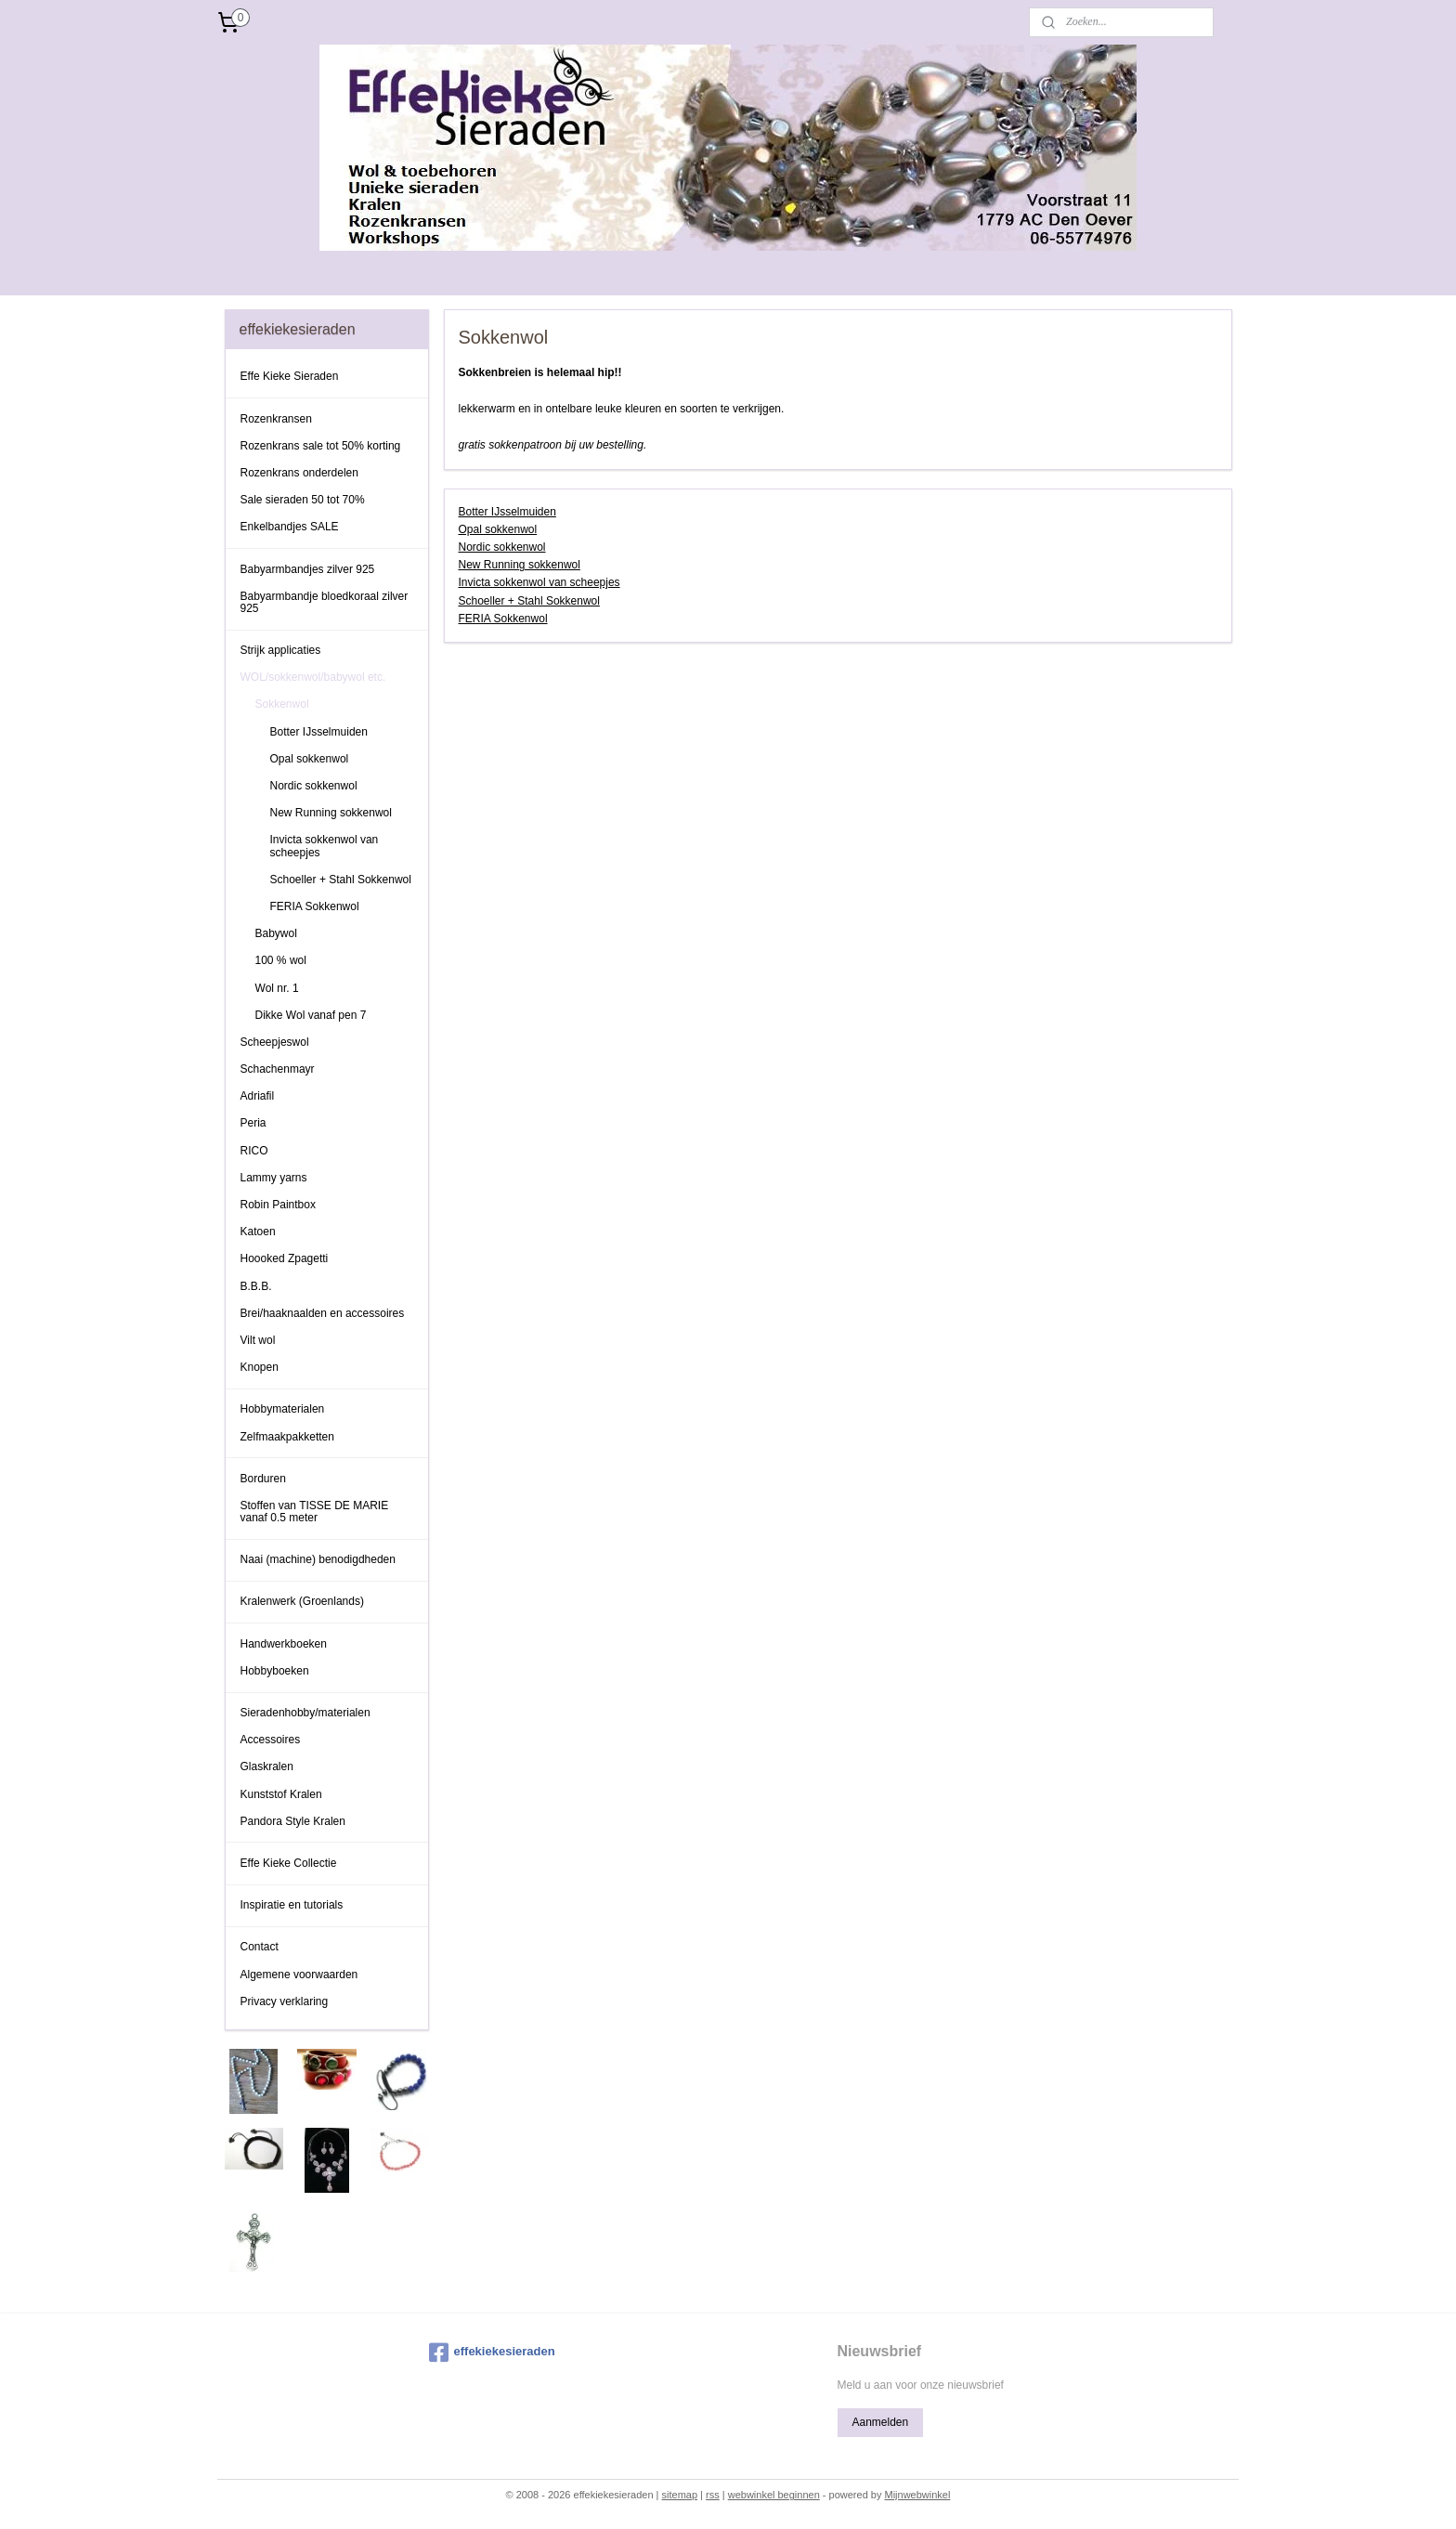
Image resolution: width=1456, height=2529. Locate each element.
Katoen (258, 1231)
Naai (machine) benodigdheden (318, 1559)
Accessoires (270, 1739)
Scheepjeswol (274, 1042)
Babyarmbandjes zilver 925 (307, 569)
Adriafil (257, 1095)
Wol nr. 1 (277, 988)
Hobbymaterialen (282, 1408)
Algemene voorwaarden (299, 1974)
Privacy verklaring (284, 2001)
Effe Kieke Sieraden (289, 376)
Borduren (263, 1478)
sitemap (680, 2494)
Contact (259, 1946)
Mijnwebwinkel (917, 2494)
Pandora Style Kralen (292, 1821)
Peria (253, 1122)
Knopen (259, 1367)
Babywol (276, 933)
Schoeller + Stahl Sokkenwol (528, 600)
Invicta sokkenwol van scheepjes (538, 582)
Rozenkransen (276, 418)
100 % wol (280, 960)
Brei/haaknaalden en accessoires (322, 1313)
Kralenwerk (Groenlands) (302, 1601)
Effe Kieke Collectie (288, 1863)
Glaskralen (266, 1766)
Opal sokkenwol (497, 529)
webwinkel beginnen (774, 2494)
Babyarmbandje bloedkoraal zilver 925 (324, 602)
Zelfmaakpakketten (287, 1436)
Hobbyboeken (274, 1670)
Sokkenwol (282, 703)
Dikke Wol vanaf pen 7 (311, 1015)
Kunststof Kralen (281, 1794)
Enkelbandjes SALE (289, 526)
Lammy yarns (273, 1177)
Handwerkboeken (283, 1643)
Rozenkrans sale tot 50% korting (320, 445)
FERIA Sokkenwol (502, 618)
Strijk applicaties (280, 650)
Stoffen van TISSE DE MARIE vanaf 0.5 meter (314, 1511)
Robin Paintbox (278, 1204)
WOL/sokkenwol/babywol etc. (313, 677)
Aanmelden (880, 2422)
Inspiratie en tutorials (292, 1904)
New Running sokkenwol (518, 564)
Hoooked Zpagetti (284, 1258)
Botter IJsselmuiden (506, 511)
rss (713, 2494)
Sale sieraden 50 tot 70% (302, 499)
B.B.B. (256, 1286)
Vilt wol (258, 1340)
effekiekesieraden (492, 2352)
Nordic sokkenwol (501, 547)
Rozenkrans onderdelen (299, 472)
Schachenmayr (277, 1068)
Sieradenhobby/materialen (305, 1712)
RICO (254, 1150)
